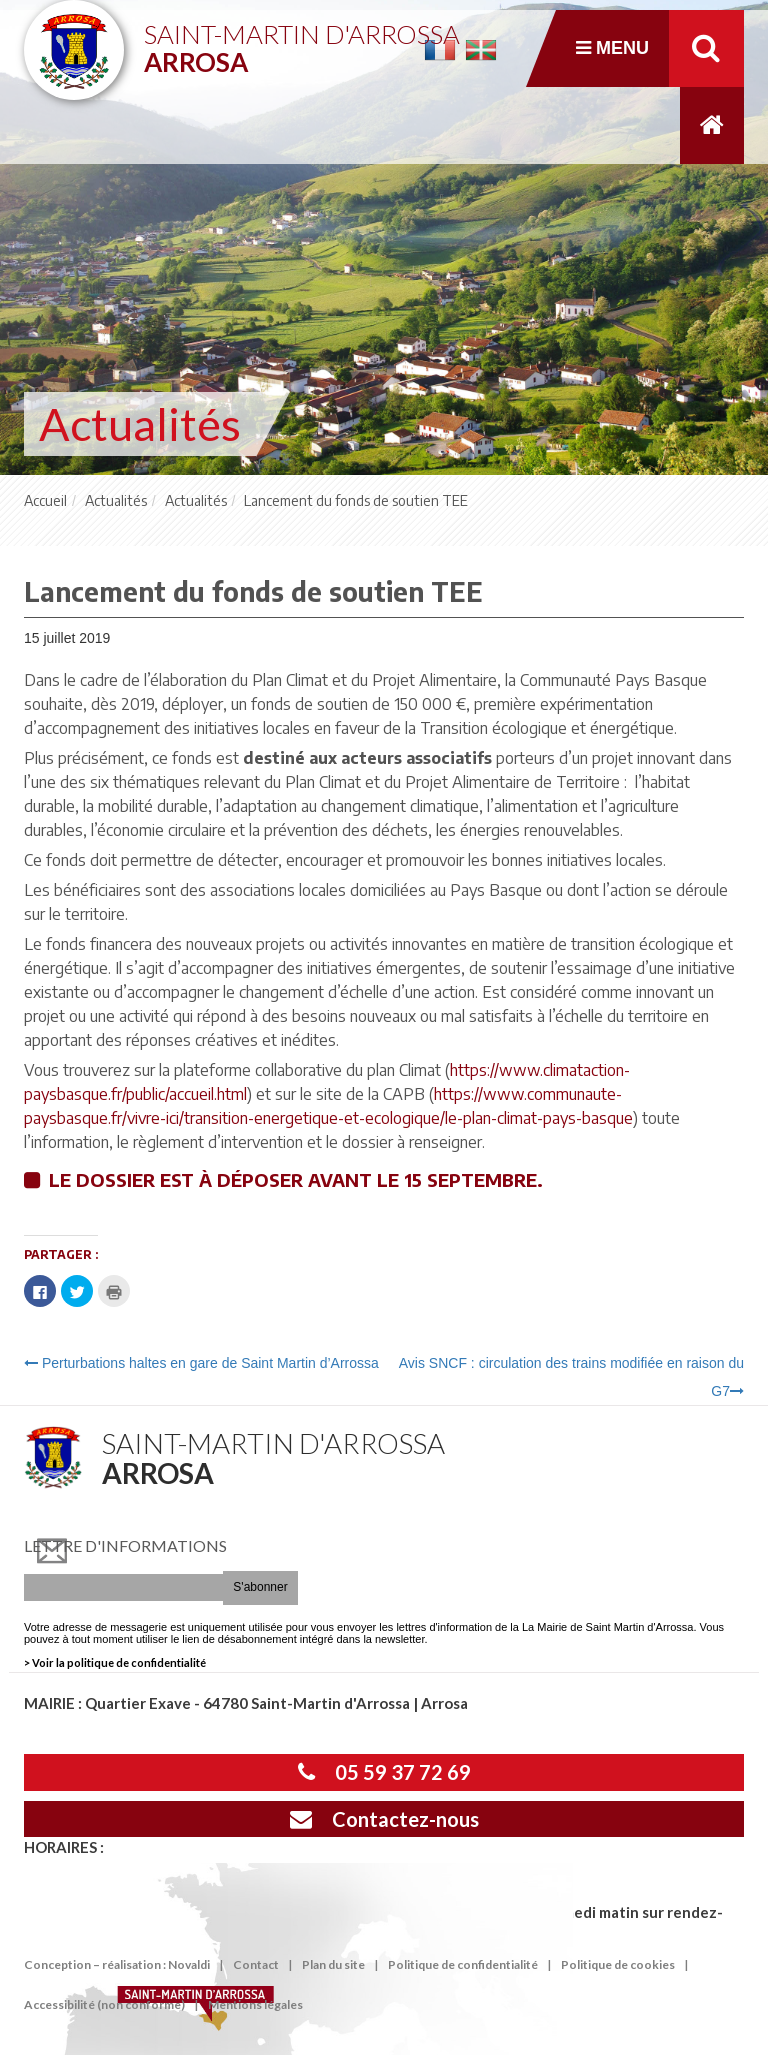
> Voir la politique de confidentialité (115, 1662)
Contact (256, 1964)
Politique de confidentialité (463, 1964)
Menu (612, 48)
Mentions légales (255, 2004)
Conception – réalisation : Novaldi (117, 1964)
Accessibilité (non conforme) (104, 2004)
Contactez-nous (384, 1819)
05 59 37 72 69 (384, 1772)
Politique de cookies (618, 1964)
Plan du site (333, 1964)
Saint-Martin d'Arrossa (302, 40)
